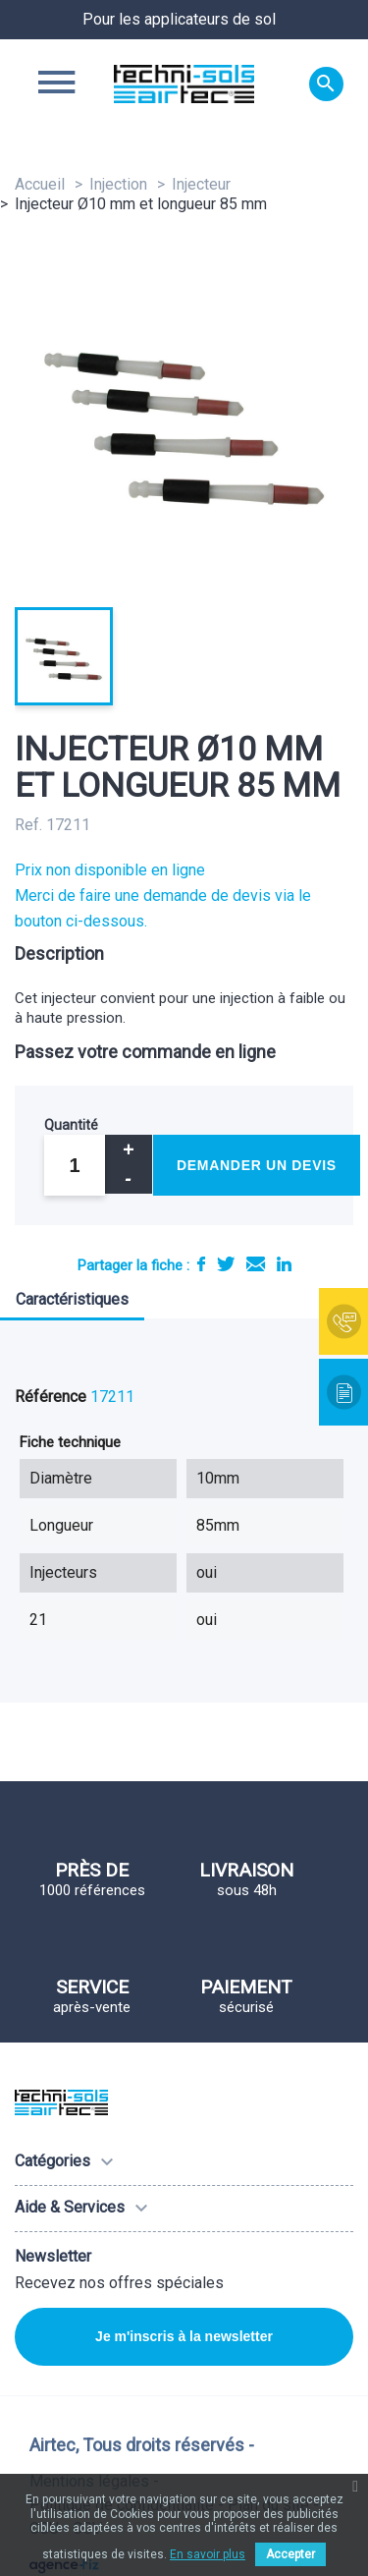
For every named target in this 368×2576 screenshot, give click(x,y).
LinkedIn (284, 1264)
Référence (50, 1396)
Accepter (290, 2554)
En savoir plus (207, 2554)
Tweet (226, 1264)
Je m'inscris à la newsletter (184, 2336)
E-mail (255, 1264)
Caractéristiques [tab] (72, 1299)
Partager (201, 1264)
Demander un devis (257, 1165)
